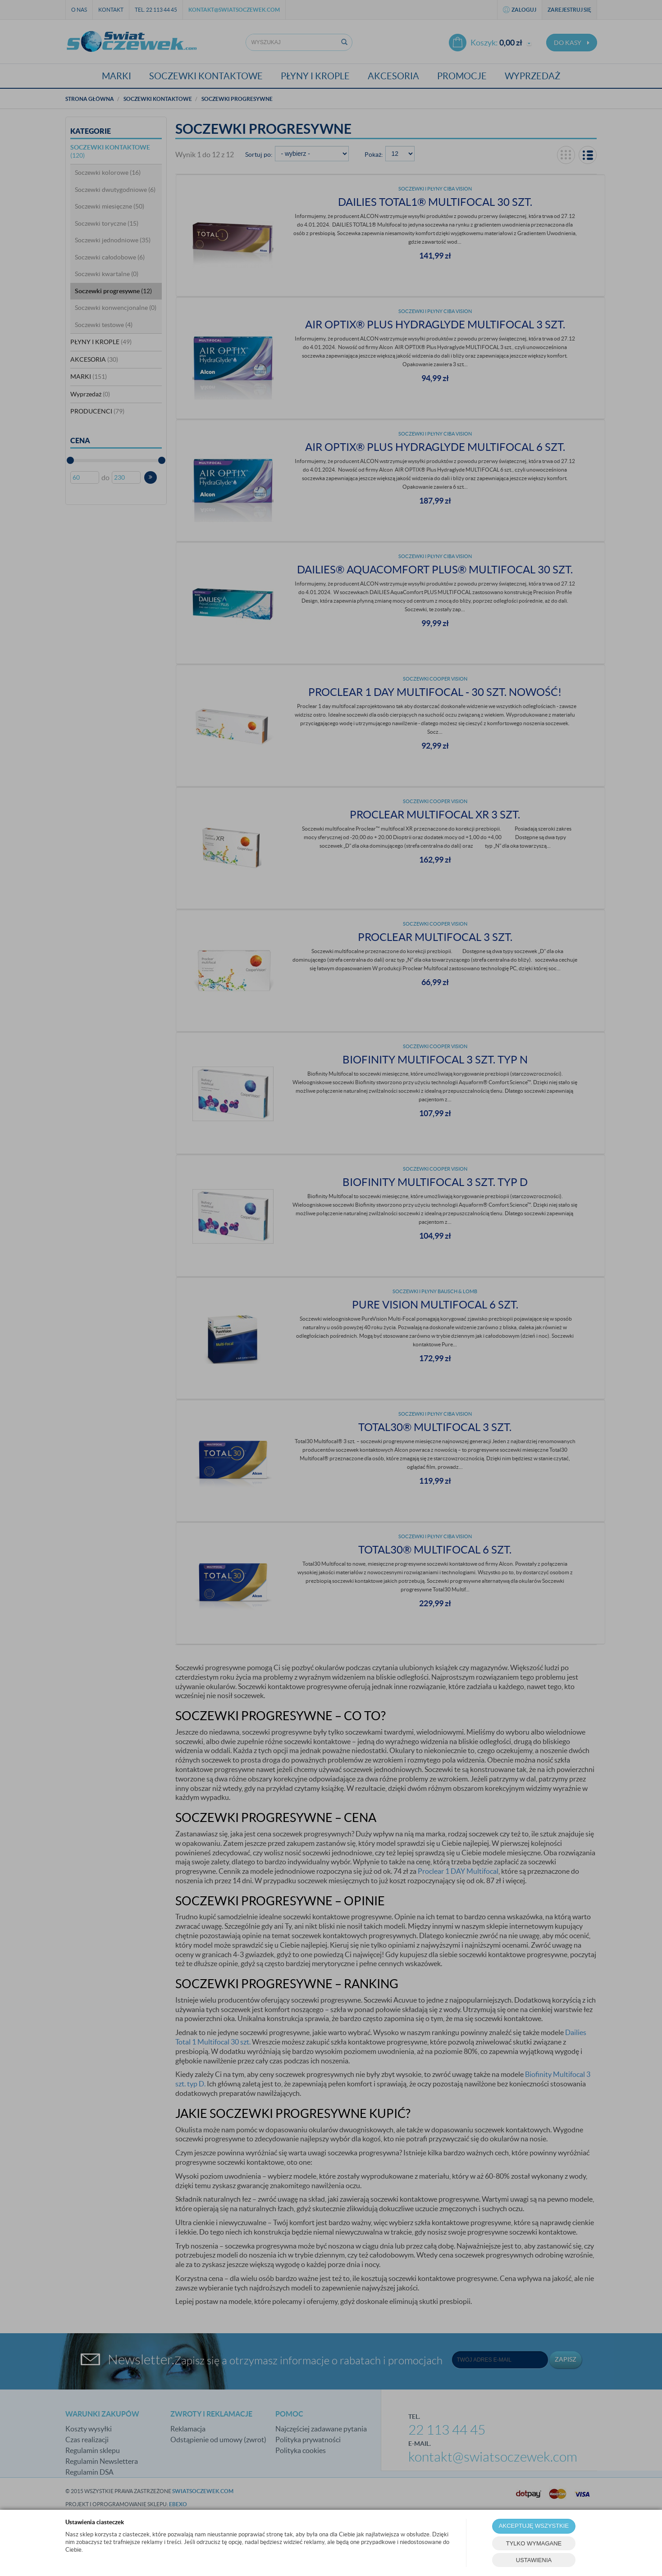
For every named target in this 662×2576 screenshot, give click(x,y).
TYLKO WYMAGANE (534, 2543)
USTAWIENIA (534, 2560)
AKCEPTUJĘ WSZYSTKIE (534, 2525)
